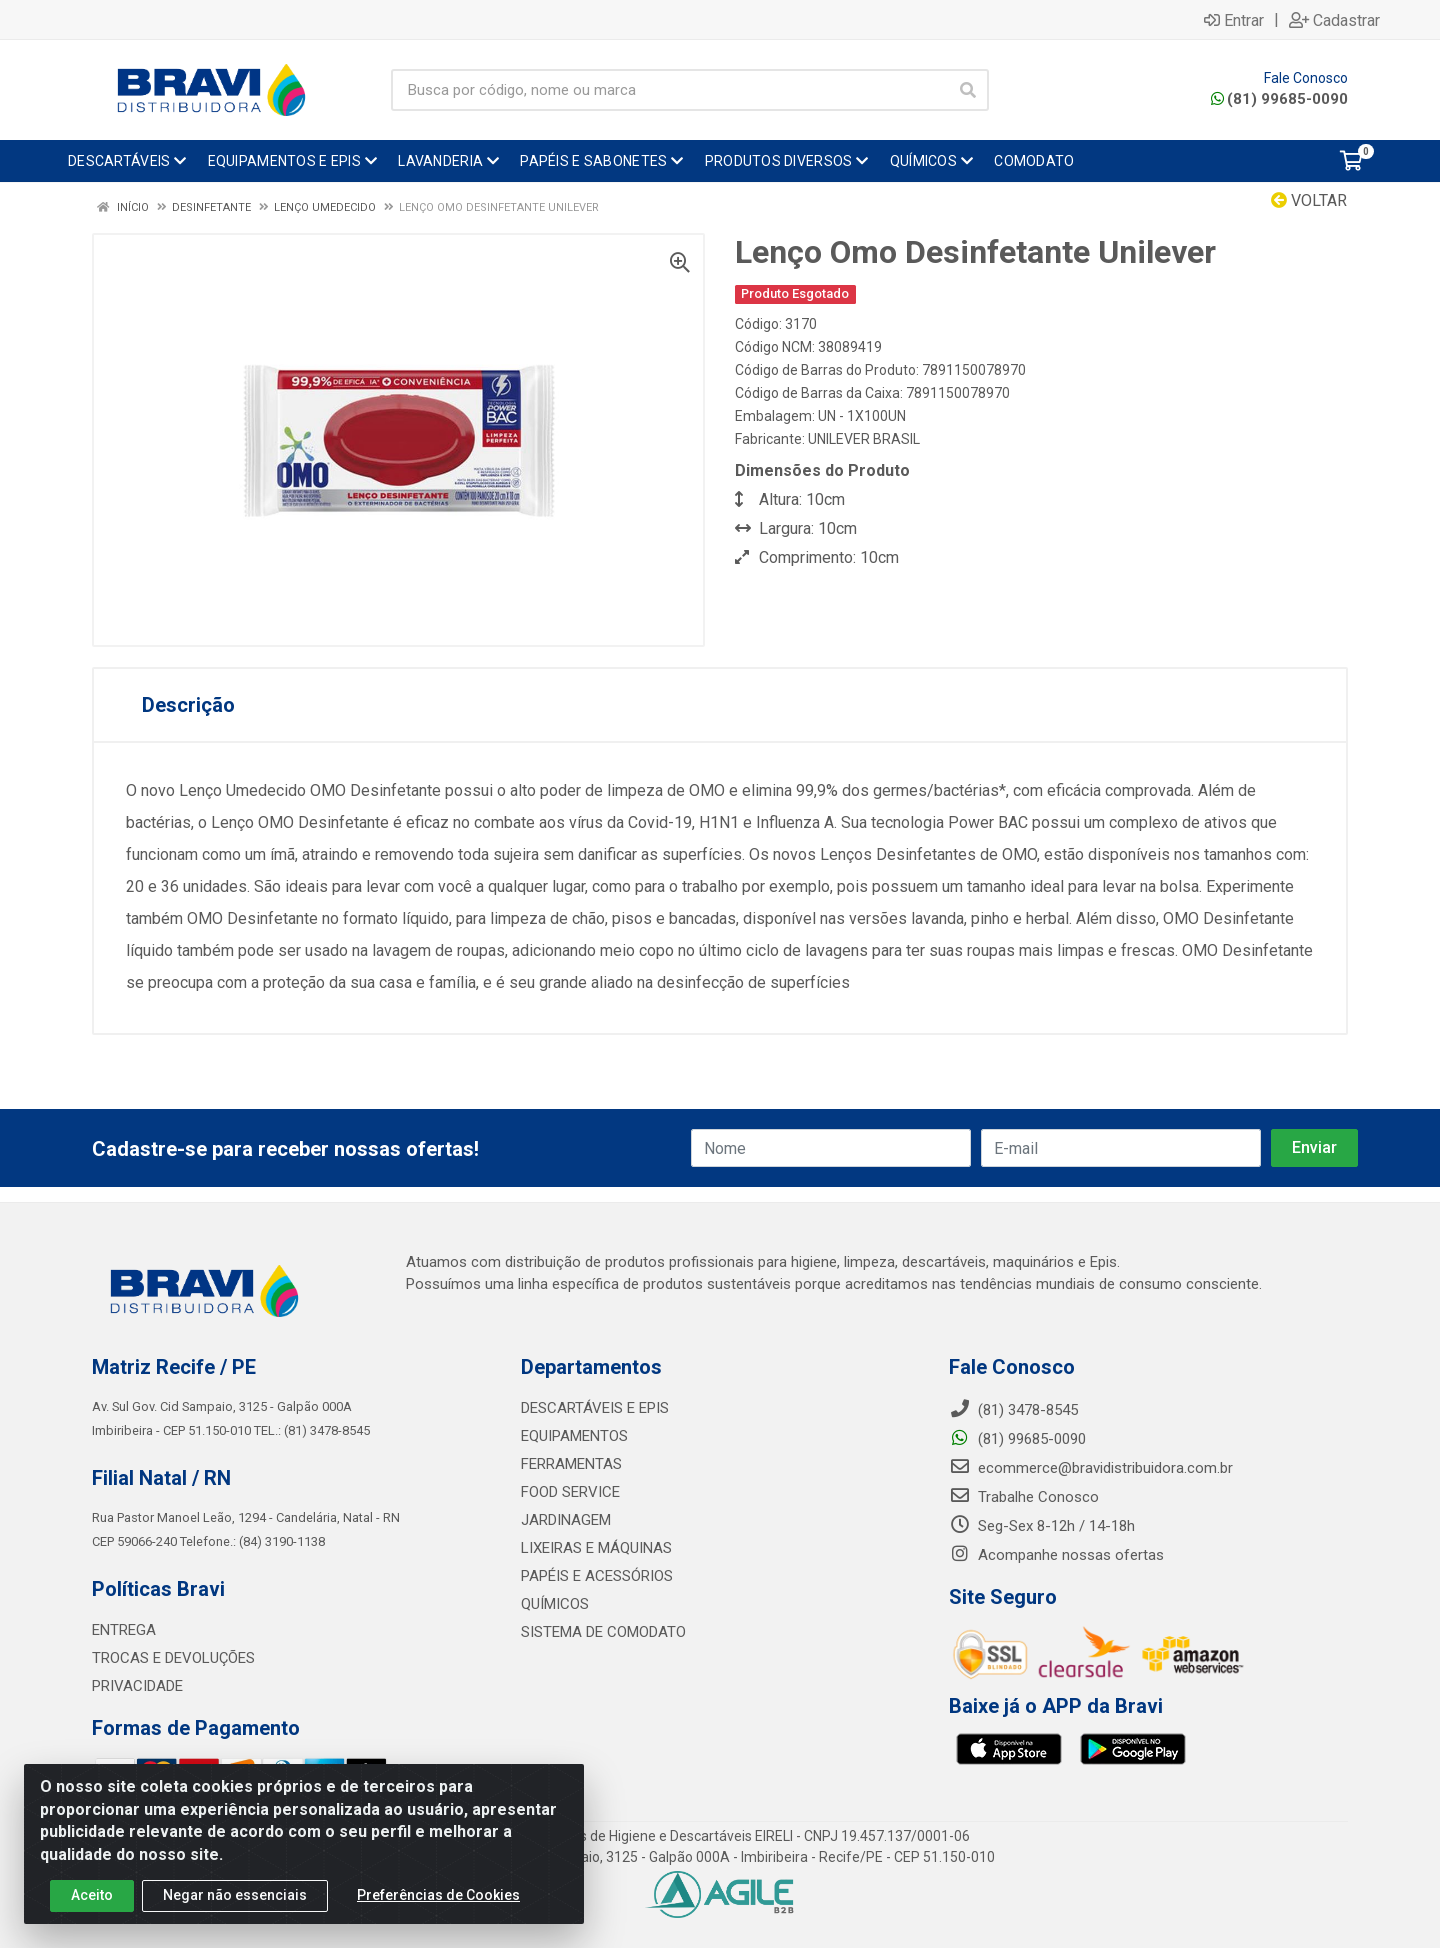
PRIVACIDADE (137, 1686)
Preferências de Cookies (438, 1895)
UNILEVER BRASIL (864, 439)
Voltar (1309, 200)
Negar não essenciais (235, 1895)
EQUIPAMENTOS (574, 1436)
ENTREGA (124, 1630)
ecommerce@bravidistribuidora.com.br (1091, 1468)
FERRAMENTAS (571, 1464)
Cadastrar (1334, 20)
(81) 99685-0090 (1279, 99)
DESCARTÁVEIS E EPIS (595, 1408)
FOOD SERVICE (570, 1492)
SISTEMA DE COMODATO (603, 1632)
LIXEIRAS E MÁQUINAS (596, 1548)
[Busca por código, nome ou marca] (669, 90)
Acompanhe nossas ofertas (1056, 1555)
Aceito (92, 1895)
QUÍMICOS (555, 1604)
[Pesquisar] (968, 90)
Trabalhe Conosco (1024, 1497)
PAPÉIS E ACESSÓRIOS (597, 1576)
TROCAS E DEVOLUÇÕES (173, 1658)
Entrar (1234, 20)
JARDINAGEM (566, 1520)
